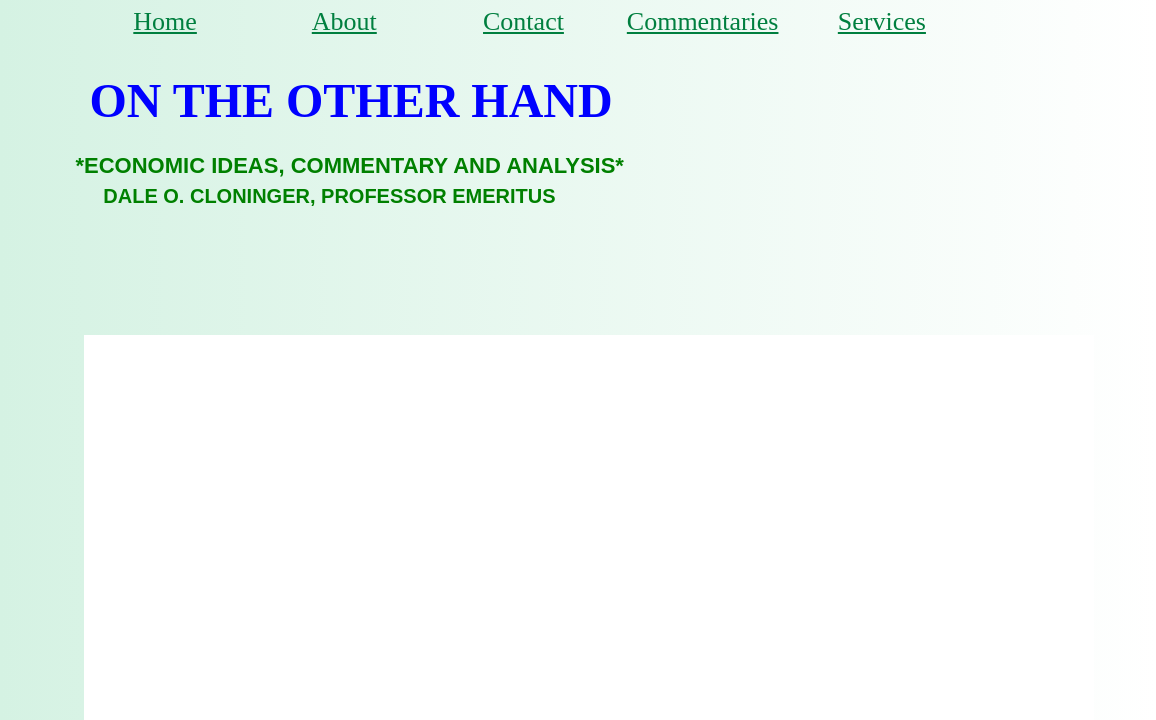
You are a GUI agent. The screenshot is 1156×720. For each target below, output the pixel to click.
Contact (523, 21)
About (344, 21)
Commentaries (703, 21)
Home (165, 21)
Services (882, 21)
